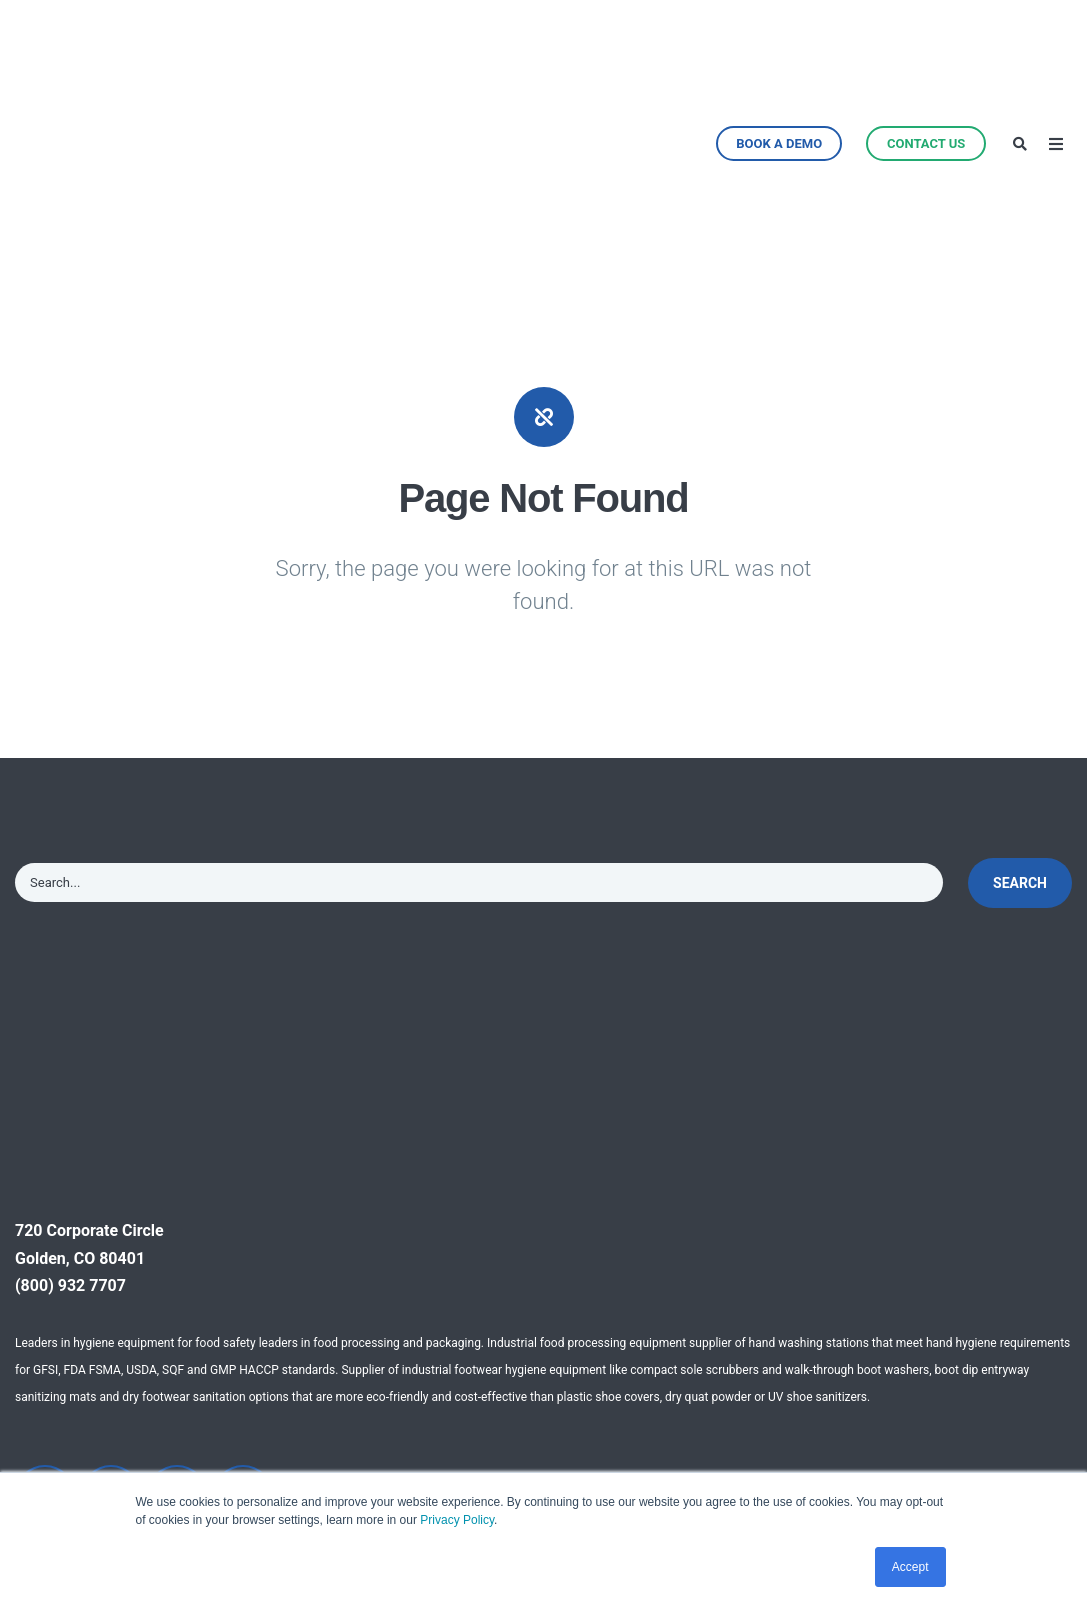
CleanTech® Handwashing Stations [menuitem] (154, 1277)
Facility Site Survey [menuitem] (353, 1324)
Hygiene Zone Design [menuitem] (362, 1361)
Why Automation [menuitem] (346, 1250)
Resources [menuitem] (867, 1287)
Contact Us (926, 52)
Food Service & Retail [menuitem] (543, 1361)
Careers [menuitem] (676, 1436)
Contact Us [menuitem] (688, 1361)
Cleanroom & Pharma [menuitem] (544, 1324)
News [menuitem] (669, 1287)
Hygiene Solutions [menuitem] (170, 1406)
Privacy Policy (457, 1520)
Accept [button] (910, 1567)
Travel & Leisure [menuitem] (524, 1399)
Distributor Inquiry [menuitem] (712, 1399)
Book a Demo (779, 52)
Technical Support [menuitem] (351, 1287)
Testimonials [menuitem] (875, 1250)
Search (1020, 701)
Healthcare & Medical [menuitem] (544, 1287)
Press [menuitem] (669, 1324)
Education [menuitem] (503, 1436)
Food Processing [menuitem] (528, 1250)
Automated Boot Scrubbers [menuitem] (164, 1355)
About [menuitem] (670, 1250)
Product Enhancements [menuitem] (159, 1457)
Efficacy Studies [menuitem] (881, 1317)
